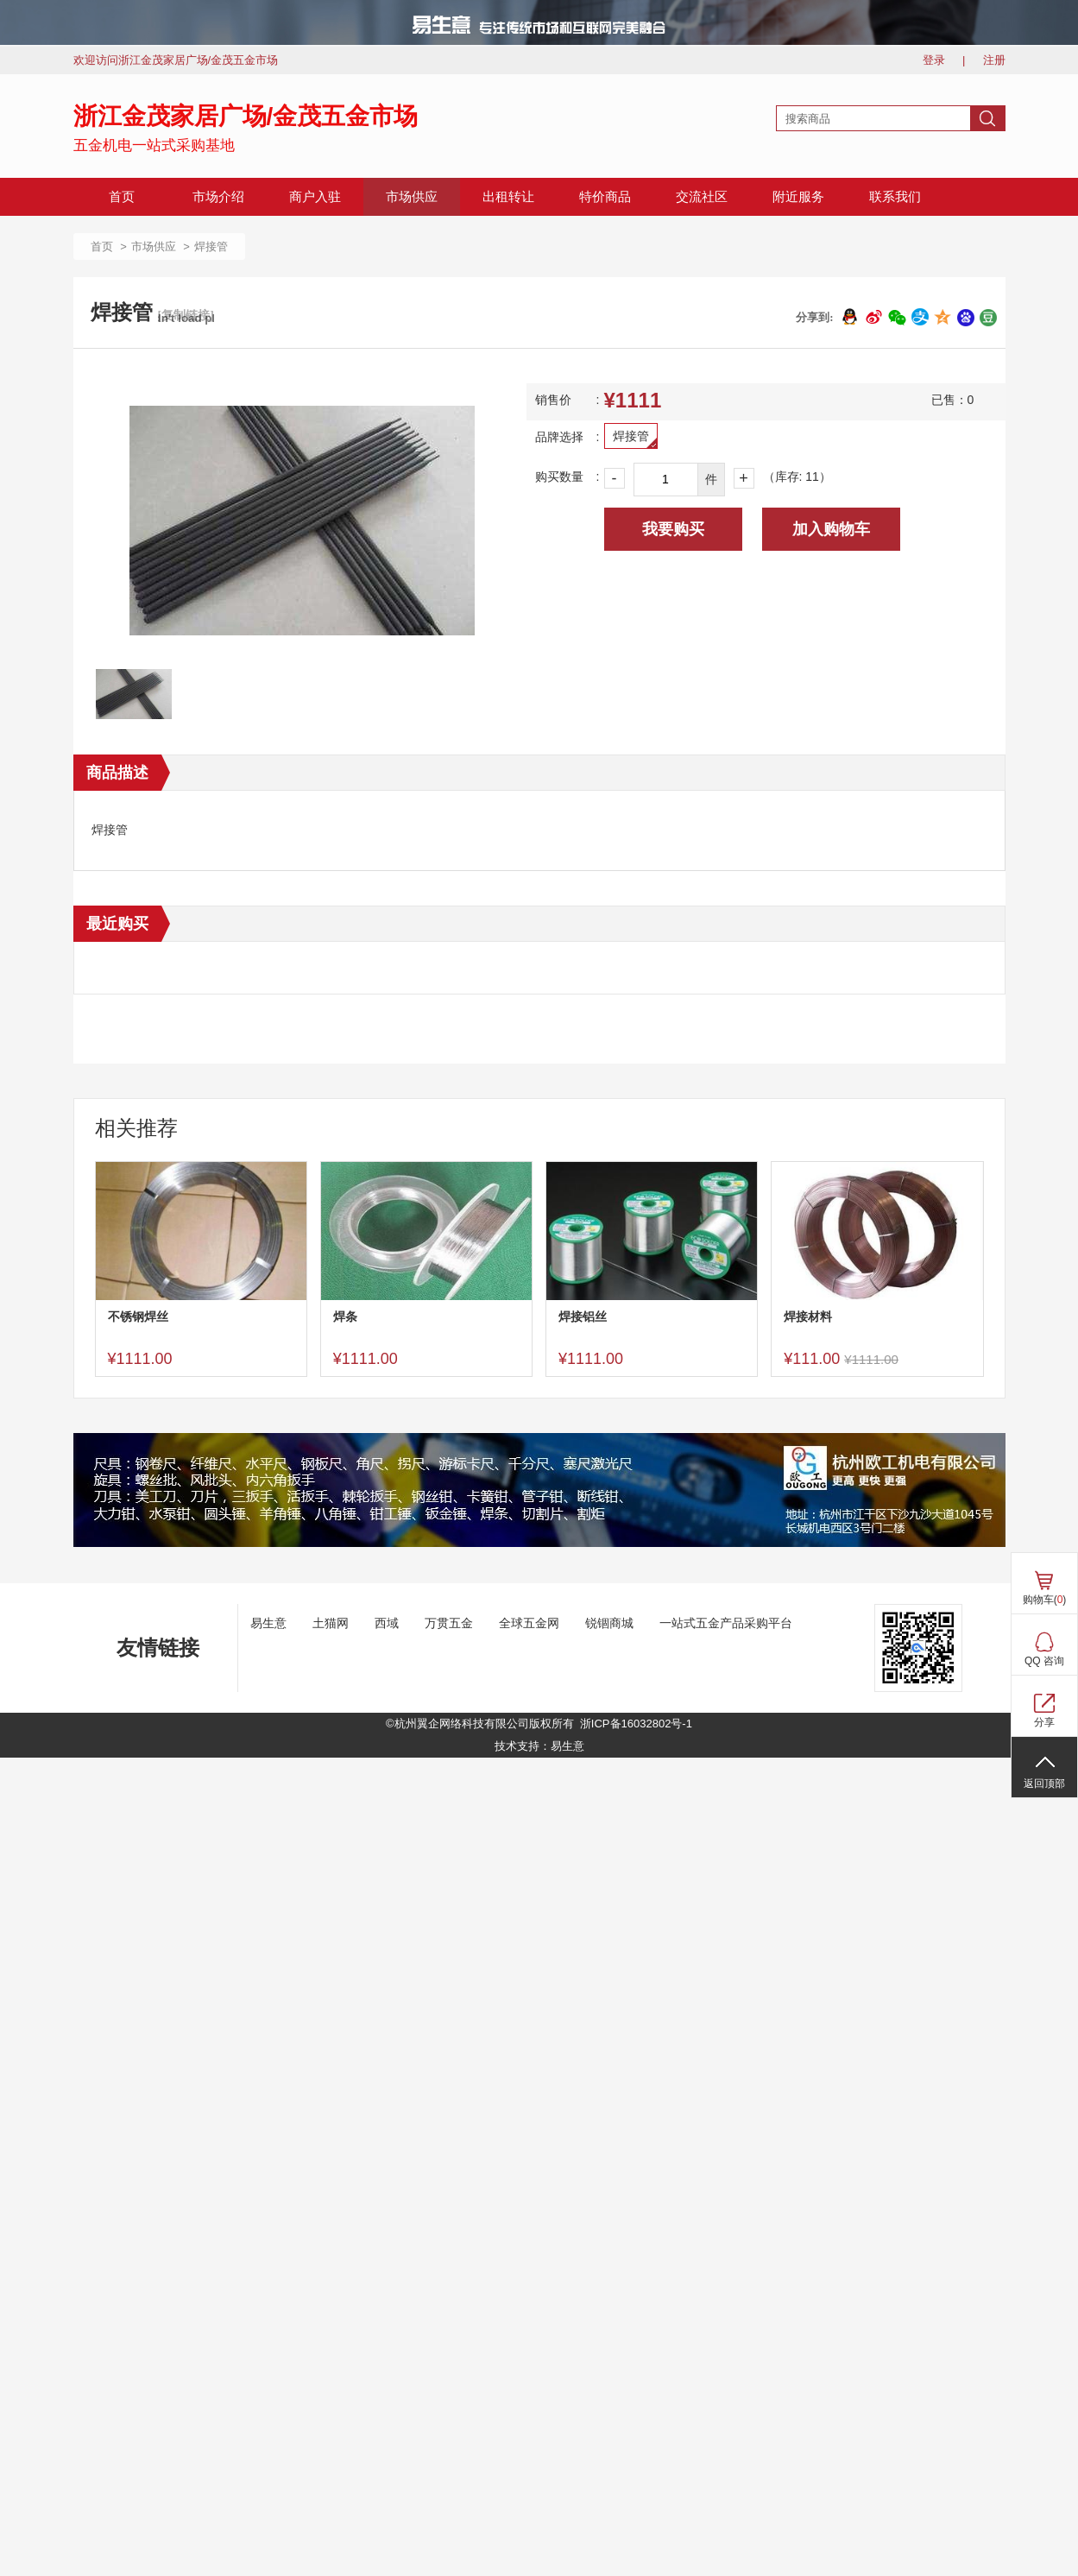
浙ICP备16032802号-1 (636, 1723)
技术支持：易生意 (539, 1745)
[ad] (539, 1543)
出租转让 (508, 197)
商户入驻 (315, 197)
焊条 (345, 1316)
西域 (387, 1623)
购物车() (1045, 1600)
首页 (122, 197)
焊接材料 (808, 1316)
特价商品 (605, 197)
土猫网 (330, 1623)
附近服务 (798, 197)
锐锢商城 (609, 1623)
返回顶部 (1044, 1783)
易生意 (268, 1623)
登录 (934, 60)
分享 (1044, 1722)
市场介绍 (218, 197)
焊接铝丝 (582, 1316)
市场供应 (412, 197)
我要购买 (673, 529)
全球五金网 (529, 1623)
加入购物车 (831, 529)
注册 (994, 60)
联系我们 (895, 197)
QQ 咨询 (1044, 1661)
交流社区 (702, 197)
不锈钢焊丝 (138, 1316)
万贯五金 (449, 1623)
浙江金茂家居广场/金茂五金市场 (246, 116)
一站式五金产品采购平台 (725, 1623)
